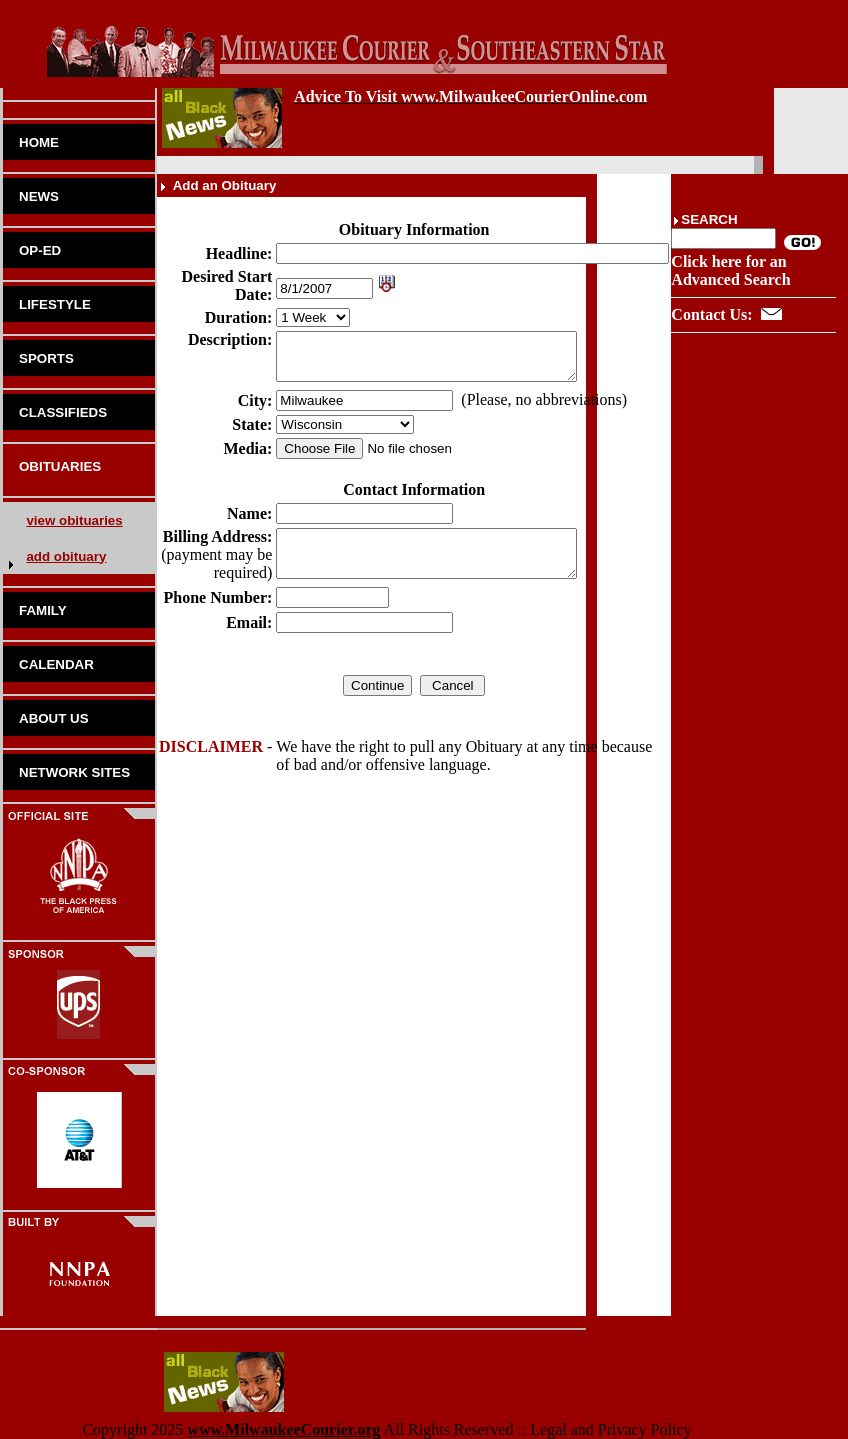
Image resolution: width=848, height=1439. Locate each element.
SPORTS (46, 358)
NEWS (39, 196)
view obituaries (74, 520)
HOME (39, 142)
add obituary (66, 556)
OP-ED (40, 250)
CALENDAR (56, 664)
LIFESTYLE (55, 304)
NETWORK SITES (74, 772)
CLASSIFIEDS (63, 412)
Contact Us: (711, 314)
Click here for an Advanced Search (730, 270)
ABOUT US (54, 718)
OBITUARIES (60, 466)
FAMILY (43, 610)
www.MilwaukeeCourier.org (283, 1429)
